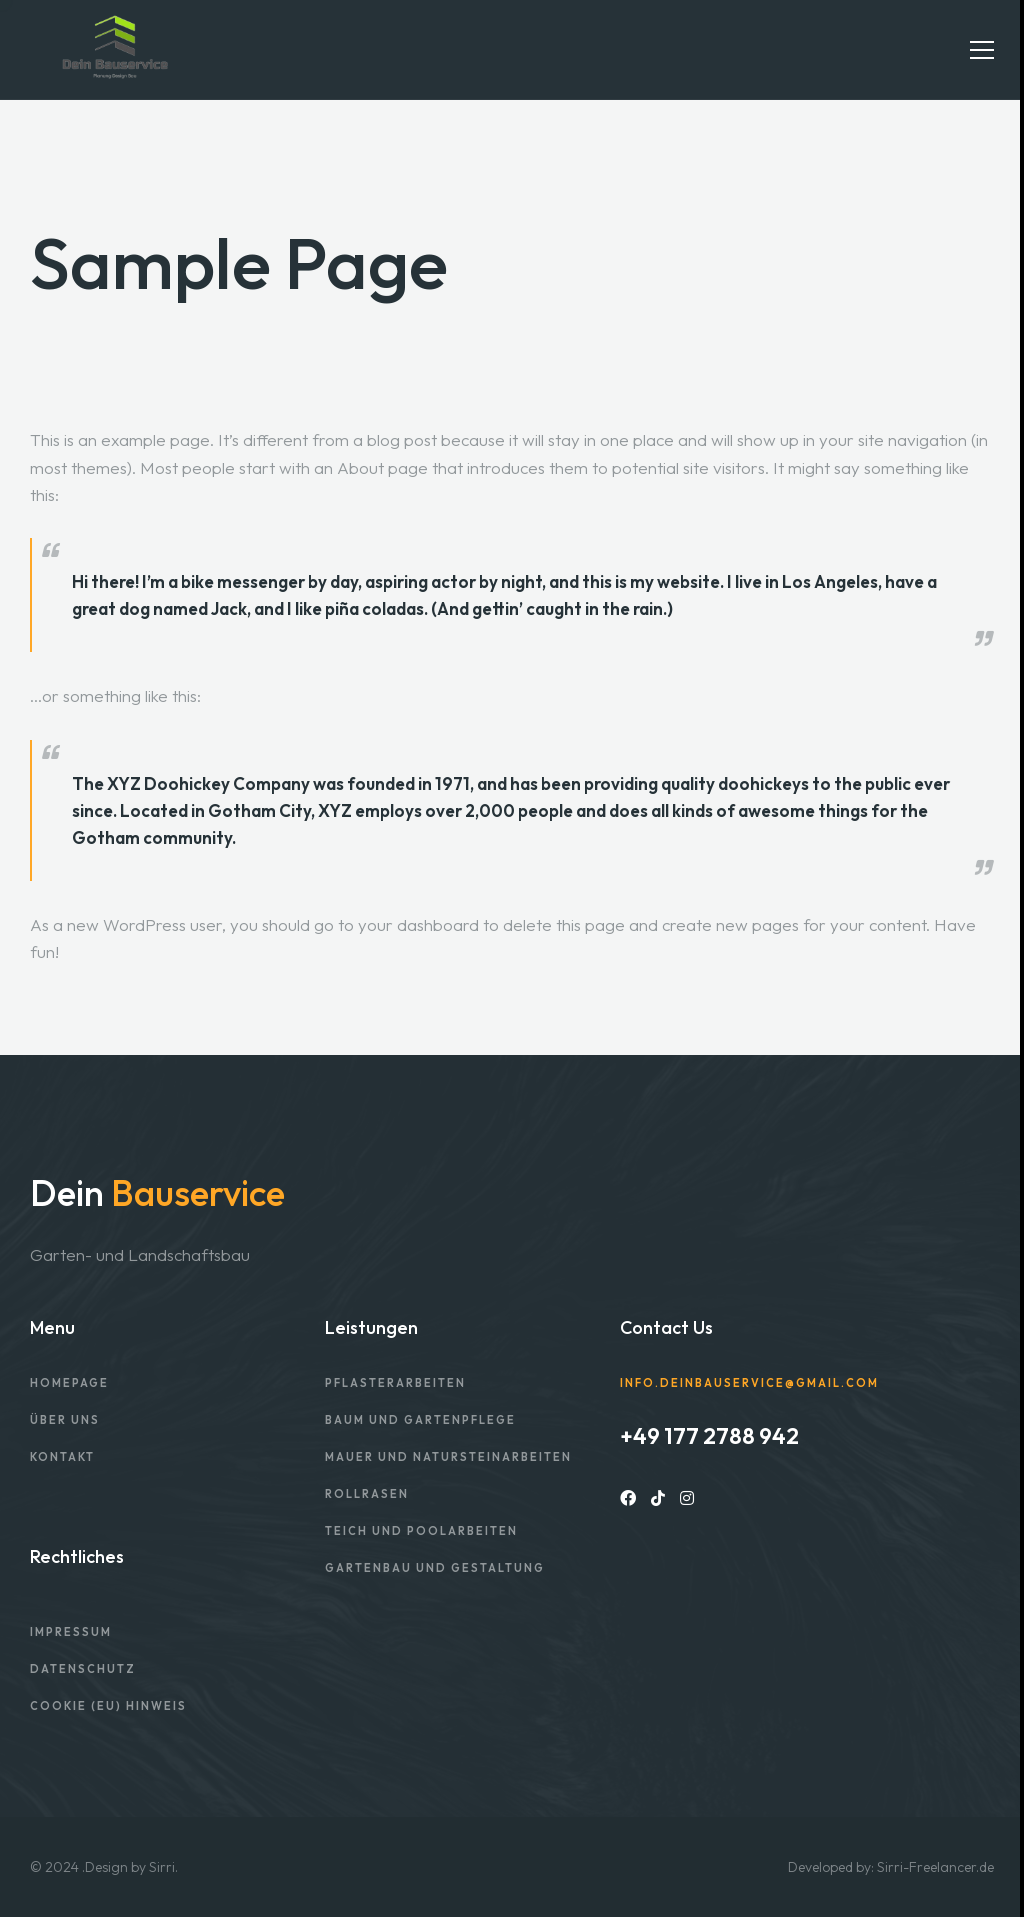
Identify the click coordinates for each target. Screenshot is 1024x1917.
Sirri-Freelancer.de (935, 1867)
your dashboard (418, 924)
